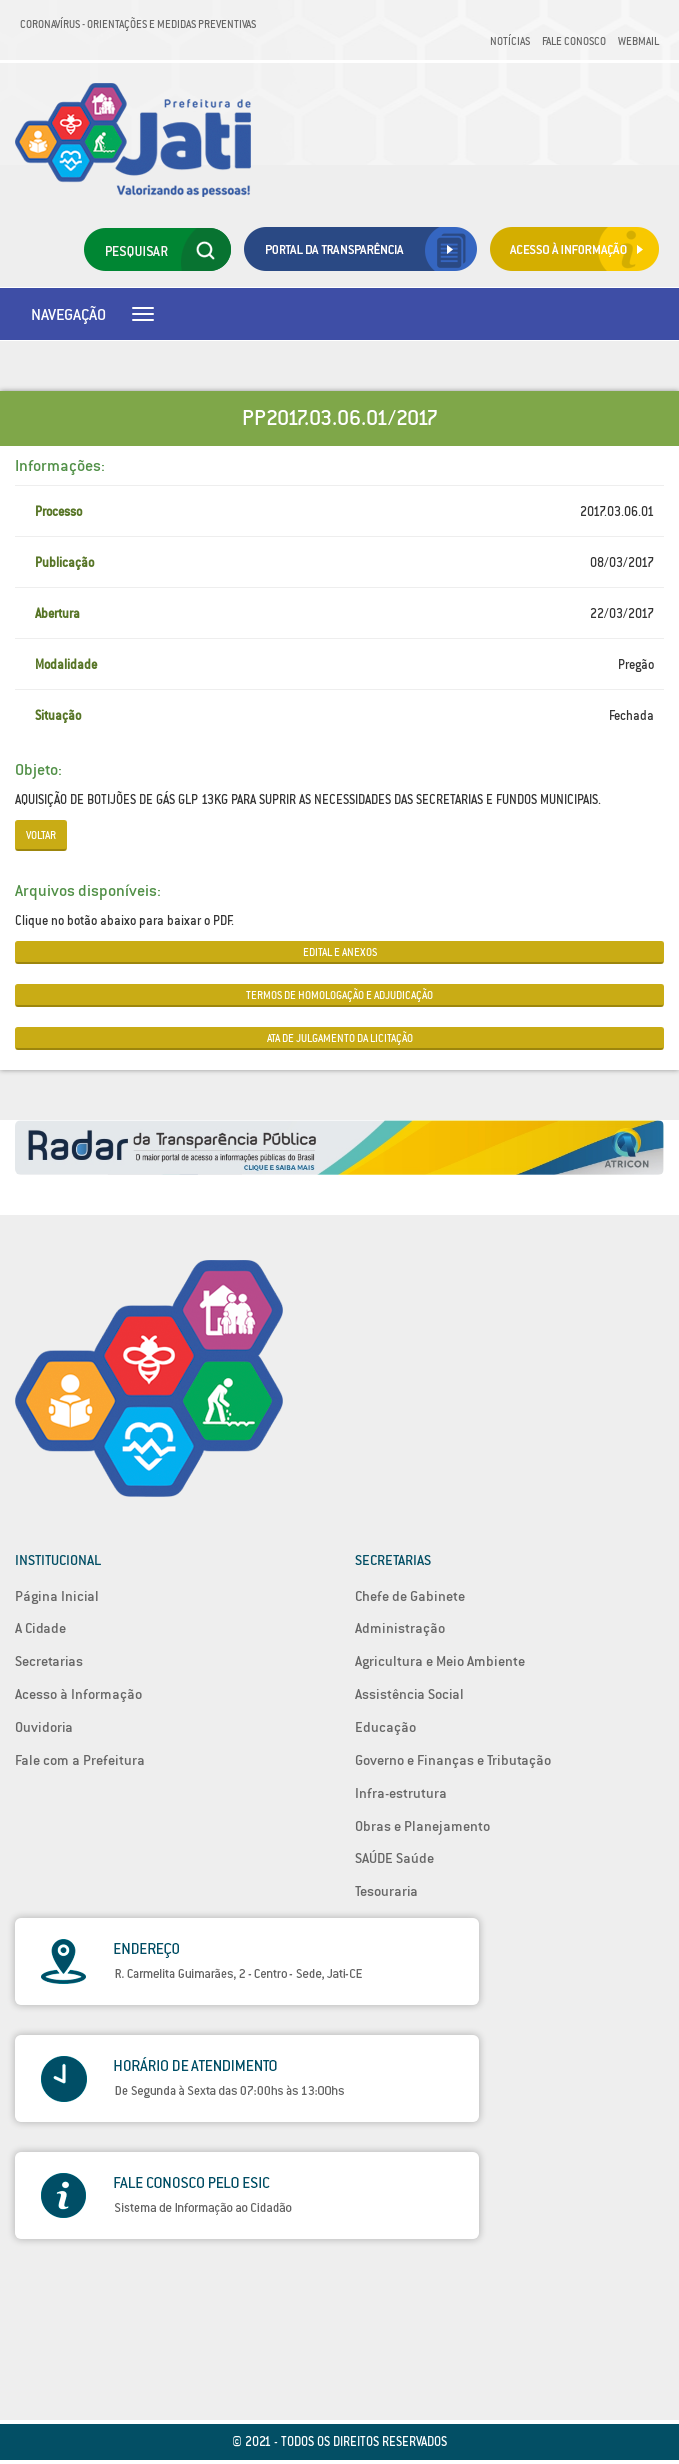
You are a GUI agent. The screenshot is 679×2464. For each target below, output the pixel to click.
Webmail (638, 41)
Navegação (68, 314)
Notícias (510, 41)
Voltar (41, 835)
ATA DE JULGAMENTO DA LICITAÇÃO (340, 1038)
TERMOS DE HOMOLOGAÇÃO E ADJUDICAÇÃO (339, 995)
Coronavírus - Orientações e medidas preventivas (138, 24)
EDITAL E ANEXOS (340, 952)
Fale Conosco (574, 41)
